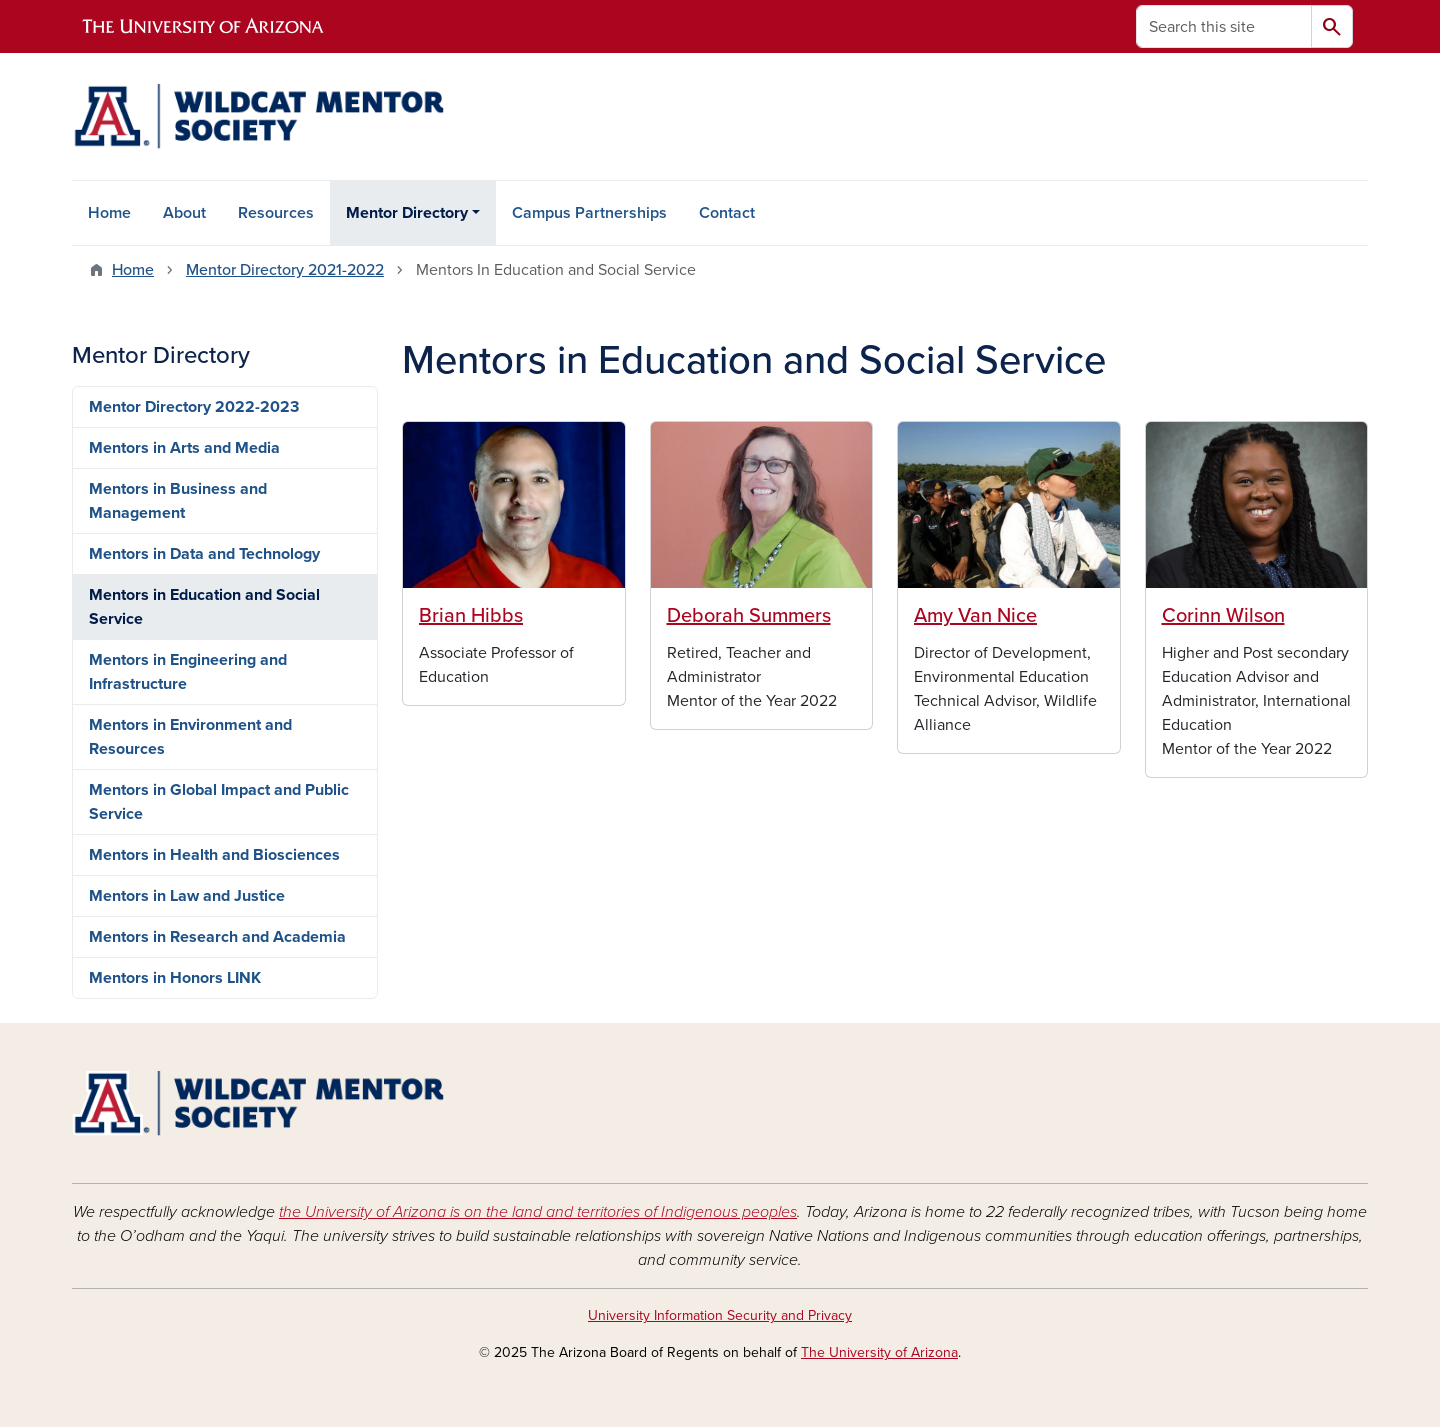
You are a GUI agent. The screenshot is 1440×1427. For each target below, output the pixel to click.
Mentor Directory (407, 213)
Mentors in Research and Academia (217, 937)
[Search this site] (1224, 26)
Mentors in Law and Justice (187, 896)
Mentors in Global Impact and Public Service (219, 802)
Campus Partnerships (589, 213)
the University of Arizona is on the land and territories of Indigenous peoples (538, 1212)
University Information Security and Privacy (720, 1315)
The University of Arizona (879, 1352)
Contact (727, 213)
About (184, 213)
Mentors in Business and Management (178, 501)
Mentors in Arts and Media (184, 448)
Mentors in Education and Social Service (204, 607)
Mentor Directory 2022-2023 (194, 407)
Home (109, 213)
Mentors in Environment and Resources (190, 737)
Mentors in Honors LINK (175, 978)
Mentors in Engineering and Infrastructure (188, 672)
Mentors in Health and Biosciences (214, 855)
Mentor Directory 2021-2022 (285, 270)
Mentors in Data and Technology (204, 554)
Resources (276, 213)
